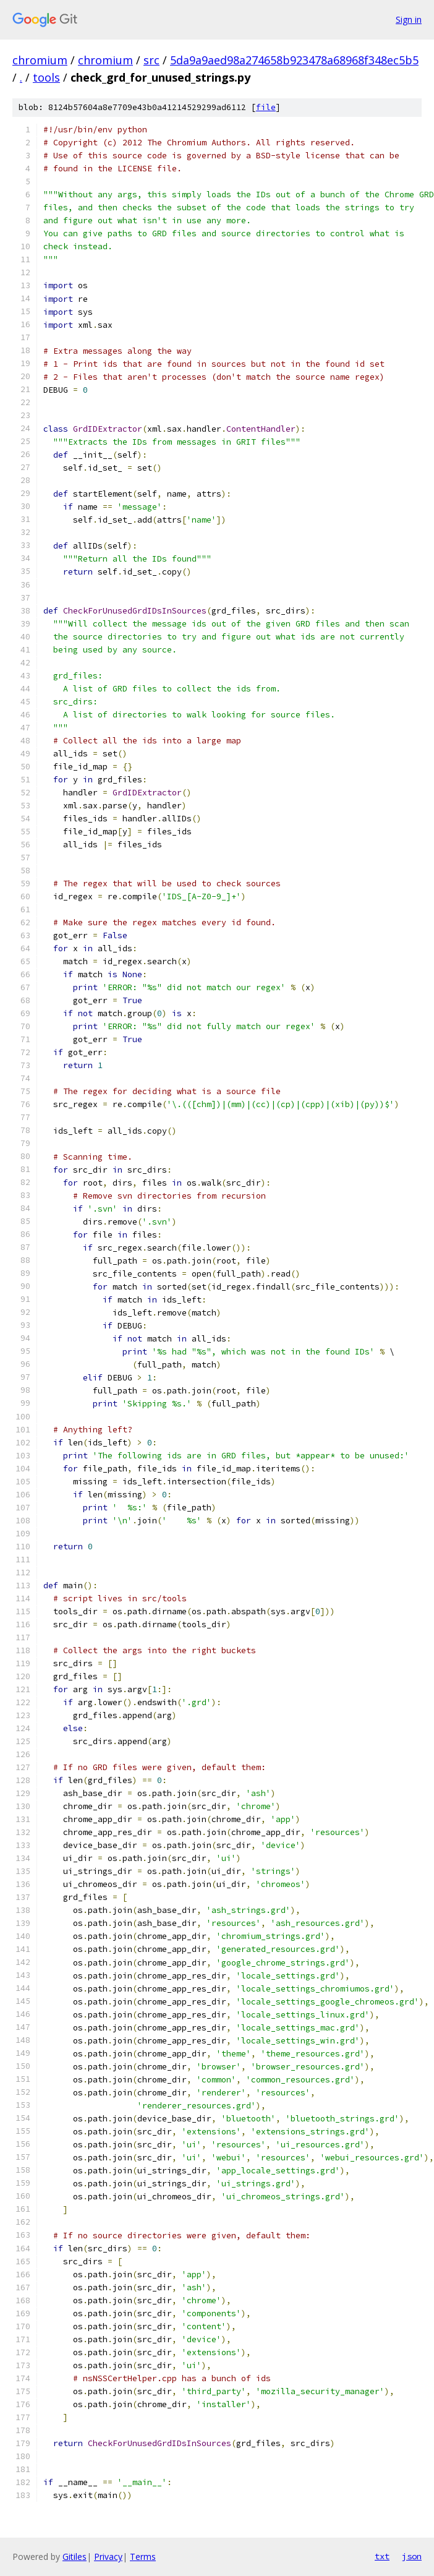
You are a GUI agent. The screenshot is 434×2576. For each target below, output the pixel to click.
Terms (143, 2556)
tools (46, 77)
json (412, 2556)
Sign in (409, 19)
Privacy (108, 2556)
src (151, 60)
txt (382, 2556)
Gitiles (74, 2556)
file (266, 107)
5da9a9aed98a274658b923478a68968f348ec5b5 (294, 60)
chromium (39, 60)
